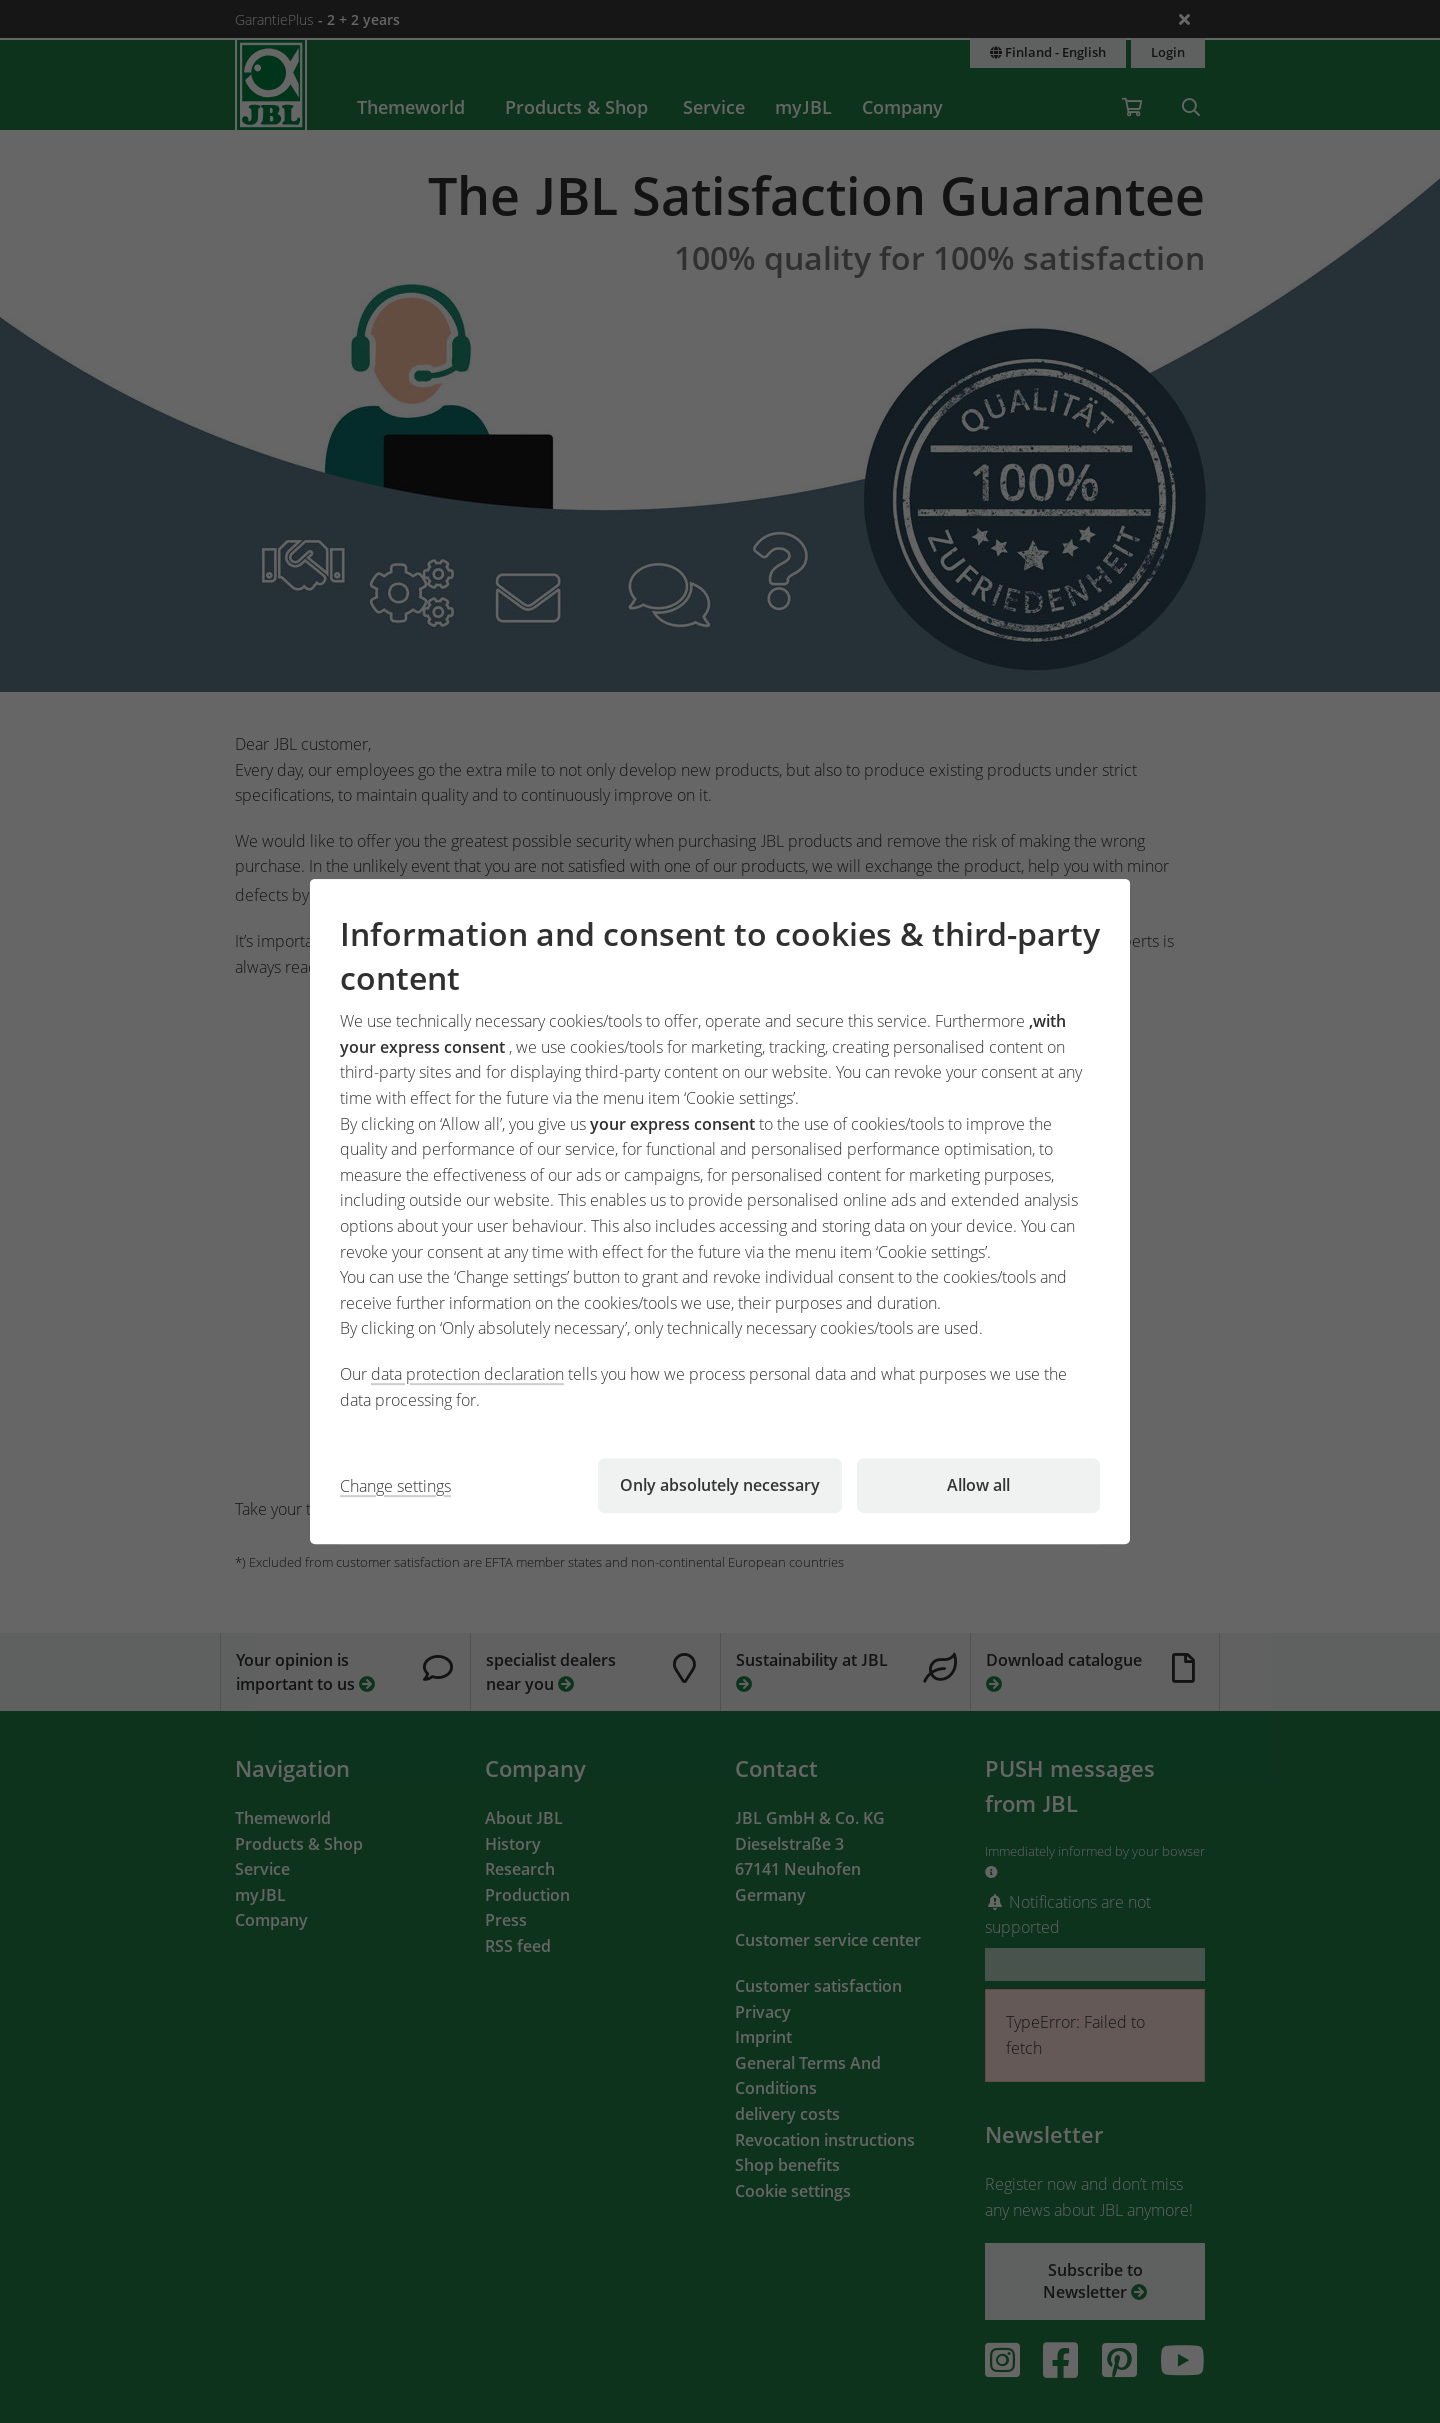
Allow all (978, 1485)
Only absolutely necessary (720, 1485)
